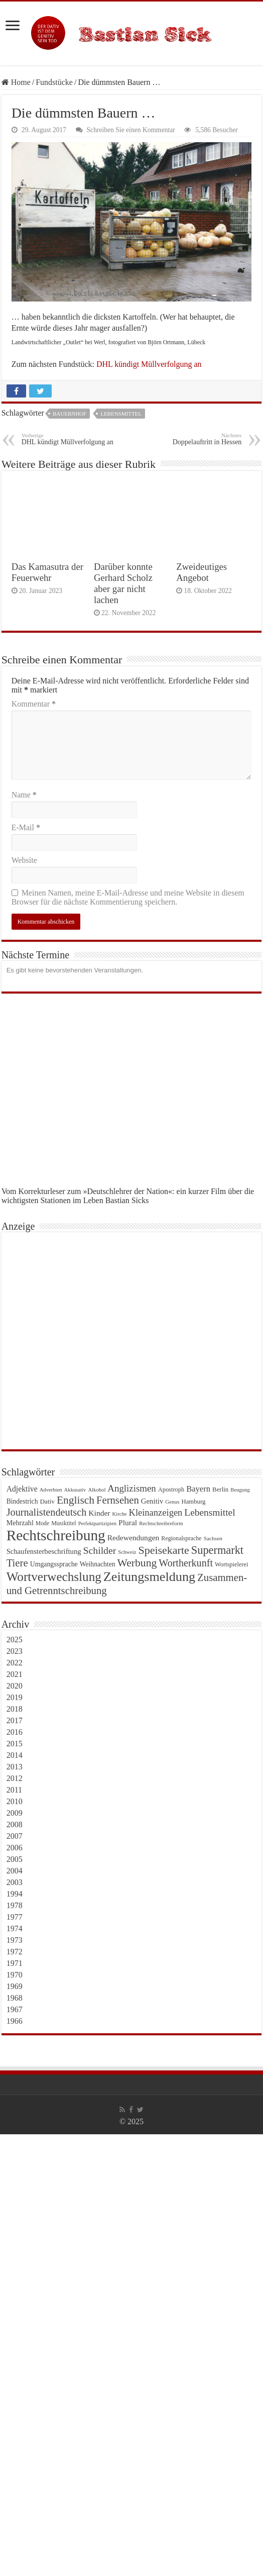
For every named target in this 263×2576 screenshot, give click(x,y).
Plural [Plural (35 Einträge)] (127, 1522)
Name (24, 794)
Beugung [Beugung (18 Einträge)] (239, 1490)
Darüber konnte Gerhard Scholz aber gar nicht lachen (123, 583)
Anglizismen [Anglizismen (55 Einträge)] (131, 1488)
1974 (15, 1928)
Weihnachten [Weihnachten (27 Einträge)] (97, 1564)
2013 (15, 1766)
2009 (15, 1813)
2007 (15, 1836)
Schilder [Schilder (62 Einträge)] (99, 1550)
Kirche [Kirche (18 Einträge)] (119, 1514)
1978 (15, 1905)
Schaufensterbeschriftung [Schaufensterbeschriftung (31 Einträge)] (44, 1551)
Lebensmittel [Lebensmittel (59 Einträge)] (209, 1512)
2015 (15, 1743)
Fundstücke (54, 82)
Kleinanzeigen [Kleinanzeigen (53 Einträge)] (156, 1513)
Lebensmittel (121, 414)
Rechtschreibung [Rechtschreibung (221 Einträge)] (56, 1535)
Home (16, 82)
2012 (15, 1778)
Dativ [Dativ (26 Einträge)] (47, 1501)
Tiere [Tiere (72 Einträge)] (17, 1562)
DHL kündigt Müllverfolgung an (149, 364)
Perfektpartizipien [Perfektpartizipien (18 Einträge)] (97, 1523)
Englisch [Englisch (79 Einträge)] (75, 1500)
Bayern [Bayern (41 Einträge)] (198, 1489)
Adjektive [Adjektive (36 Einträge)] (22, 1488)
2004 (15, 1870)
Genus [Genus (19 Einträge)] (172, 1502)
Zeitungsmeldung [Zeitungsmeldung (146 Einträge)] (149, 1576)
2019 (15, 1697)
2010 (15, 1801)
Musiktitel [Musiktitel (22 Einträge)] (63, 1523)
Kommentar (34, 704)
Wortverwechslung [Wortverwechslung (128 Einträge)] (54, 1576)
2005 (15, 1859)
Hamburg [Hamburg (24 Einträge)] (193, 1501)
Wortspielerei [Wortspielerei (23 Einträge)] (231, 1564)
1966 (15, 2021)
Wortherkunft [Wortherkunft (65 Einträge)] (186, 1562)
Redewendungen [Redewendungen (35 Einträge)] (133, 1537)
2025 (15, 1639)
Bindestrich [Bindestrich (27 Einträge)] (22, 1501)
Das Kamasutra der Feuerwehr (47, 572)
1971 (15, 1963)
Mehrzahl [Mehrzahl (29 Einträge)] (20, 1523)
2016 (15, 1732)
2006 (15, 1847)
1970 (15, 1974)
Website (24, 860)
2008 (15, 1824)
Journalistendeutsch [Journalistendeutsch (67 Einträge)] (47, 1512)
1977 (15, 1917)
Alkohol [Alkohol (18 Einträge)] (96, 1490)
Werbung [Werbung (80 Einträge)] (137, 1563)
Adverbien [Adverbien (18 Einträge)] (51, 1490)
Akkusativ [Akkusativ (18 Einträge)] (75, 1490)
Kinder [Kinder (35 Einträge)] (99, 1513)
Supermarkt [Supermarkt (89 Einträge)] (217, 1550)
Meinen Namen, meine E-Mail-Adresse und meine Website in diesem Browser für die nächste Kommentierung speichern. (128, 897)
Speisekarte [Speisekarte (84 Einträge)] (163, 1550)
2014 (15, 1755)
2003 (15, 1882)
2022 (15, 1662)
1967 (15, 2009)
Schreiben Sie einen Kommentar (131, 130)
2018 (15, 1709)
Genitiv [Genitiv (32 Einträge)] (152, 1501)
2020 (15, 1685)
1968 (15, 1998)
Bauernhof (69, 414)
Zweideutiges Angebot (201, 572)
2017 (15, 1720)
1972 (15, 1951)
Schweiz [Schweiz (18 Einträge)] (127, 1552)
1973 (15, 1940)
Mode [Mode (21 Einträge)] (42, 1523)
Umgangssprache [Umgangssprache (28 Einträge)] (54, 1564)
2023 (15, 1651)
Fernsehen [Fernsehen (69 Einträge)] (117, 1500)
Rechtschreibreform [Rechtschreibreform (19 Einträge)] (161, 1523)
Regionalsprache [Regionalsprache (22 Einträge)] (181, 1538)
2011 (14, 1790)
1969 (15, 1986)
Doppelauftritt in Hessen (190, 439)
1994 (15, 1894)
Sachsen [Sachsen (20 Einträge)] (213, 1538)
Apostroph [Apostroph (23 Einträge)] (171, 1489)
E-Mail (26, 827)
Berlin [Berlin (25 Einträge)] (220, 1489)
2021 (15, 1674)
